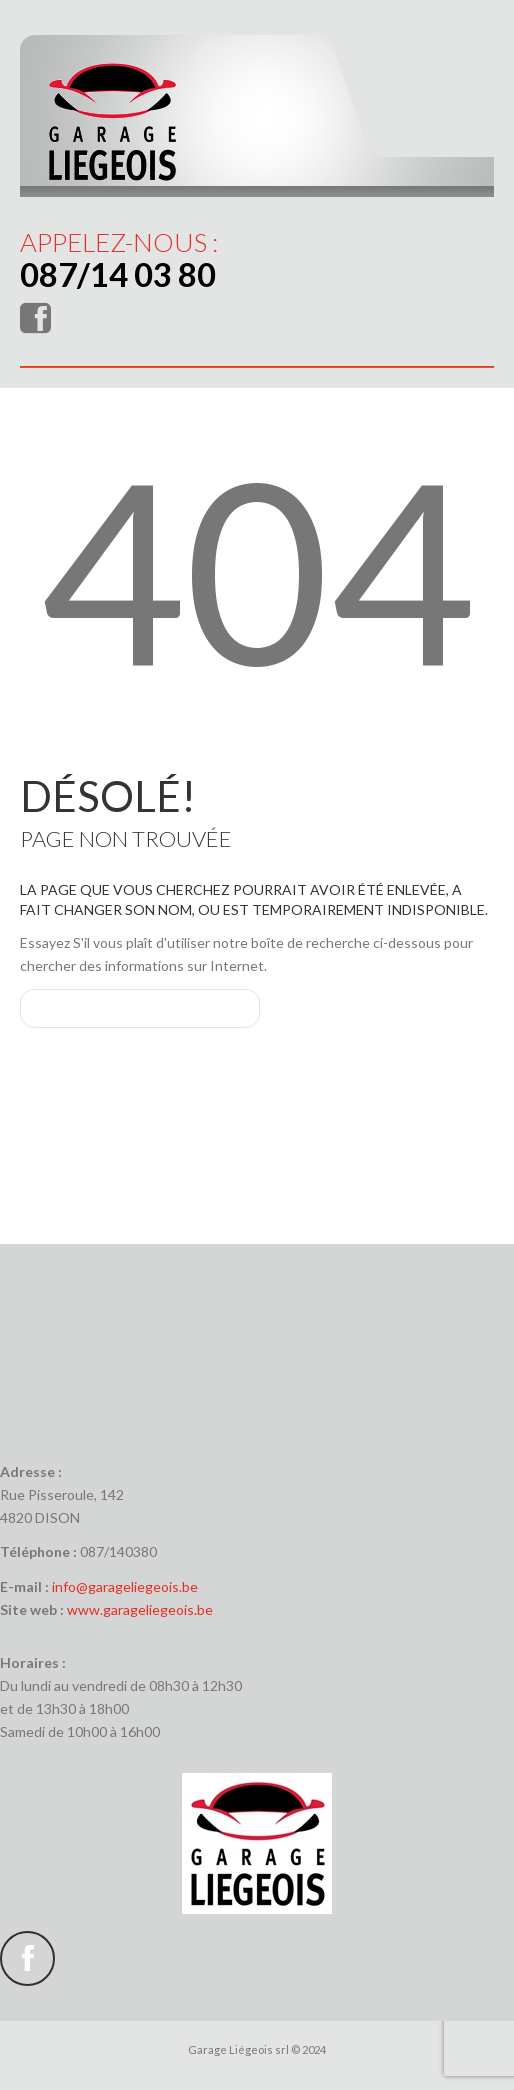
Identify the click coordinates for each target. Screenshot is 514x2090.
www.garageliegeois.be (140, 1609)
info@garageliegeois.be (125, 1586)
